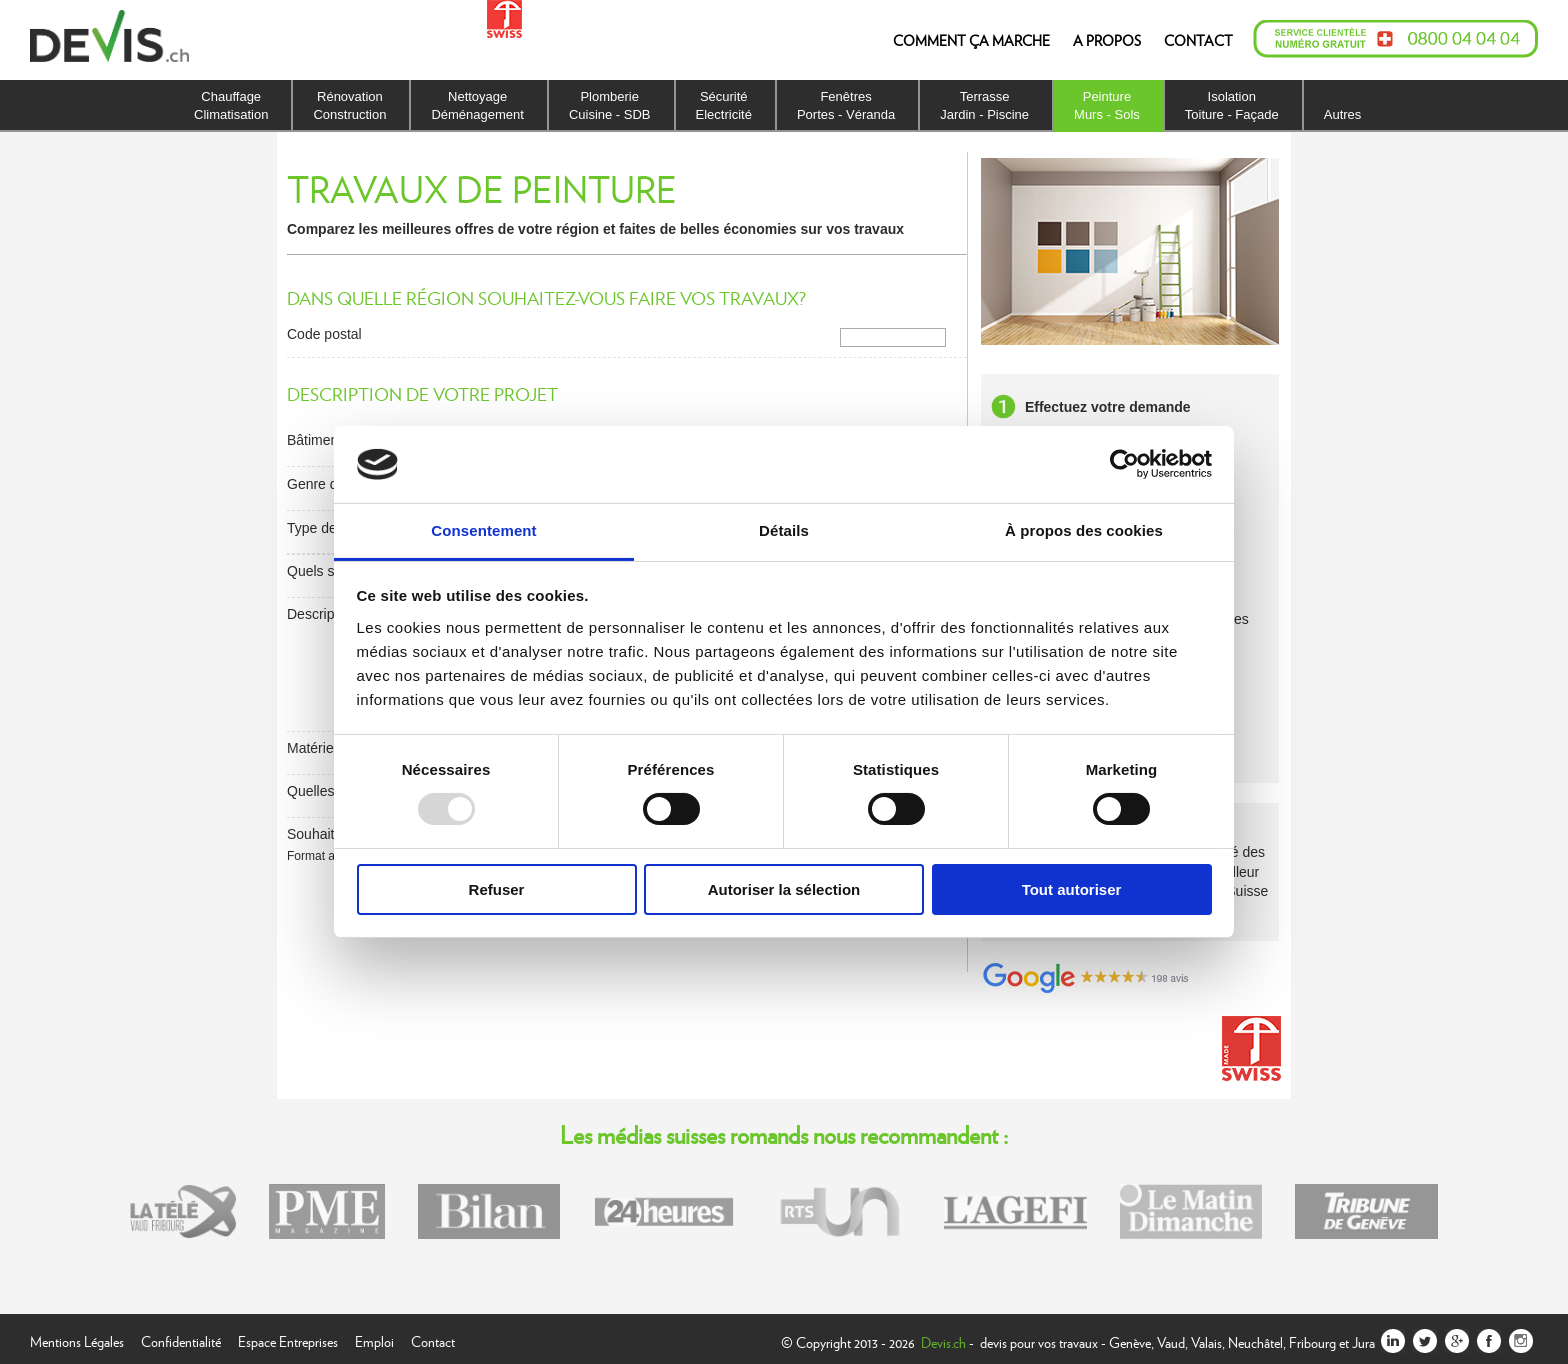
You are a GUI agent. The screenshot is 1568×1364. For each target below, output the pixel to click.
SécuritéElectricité (724, 105)
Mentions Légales (77, 1339)
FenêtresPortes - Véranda (846, 105)
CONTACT (1198, 40)
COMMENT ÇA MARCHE (971, 40)
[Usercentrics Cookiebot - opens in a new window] (1124, 464)
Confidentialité (181, 1339)
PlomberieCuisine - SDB (610, 105)
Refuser (497, 889)
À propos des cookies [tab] (1084, 530)
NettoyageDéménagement (477, 105)
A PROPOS (1107, 40)
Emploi (374, 1339)
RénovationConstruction (349, 105)
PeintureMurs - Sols (1107, 105)
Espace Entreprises (288, 1339)
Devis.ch (943, 1342)
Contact (433, 1339)
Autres (1343, 114)
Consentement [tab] (483, 530)
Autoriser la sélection (784, 889)
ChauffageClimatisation (231, 105)
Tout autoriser (1072, 889)
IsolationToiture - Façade (1232, 105)
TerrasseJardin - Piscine (984, 105)
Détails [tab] (784, 530)
